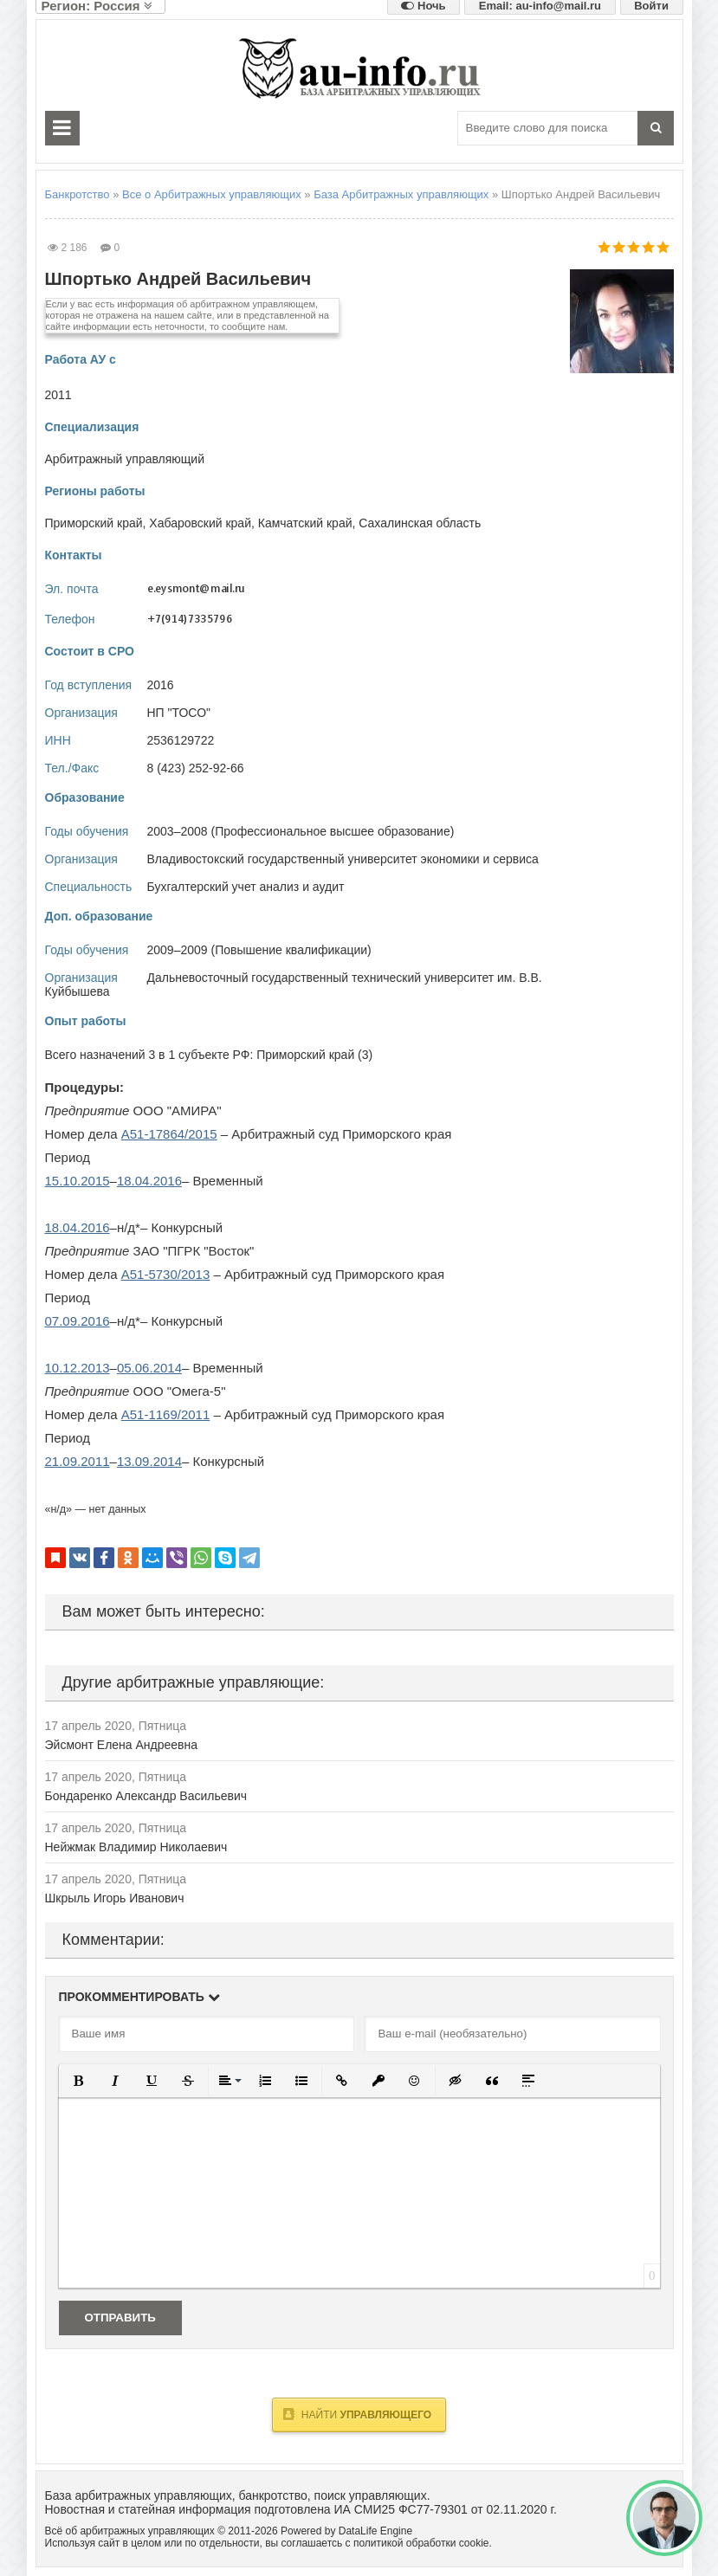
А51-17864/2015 (169, 1134)
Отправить (120, 2317)
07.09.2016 (77, 1321)
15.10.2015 (77, 1180)
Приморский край (94, 523)
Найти (357, 2414)
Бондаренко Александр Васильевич (146, 1796)
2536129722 (181, 740)
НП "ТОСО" (179, 713)
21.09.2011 (77, 1461)
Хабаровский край (200, 523)
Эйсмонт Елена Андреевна (121, 1745)
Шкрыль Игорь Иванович (114, 1898)
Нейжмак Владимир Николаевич (136, 1847)
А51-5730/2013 (165, 1274)
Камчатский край (305, 523)
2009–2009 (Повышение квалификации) (259, 950)
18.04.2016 (149, 1180)
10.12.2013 (77, 1367)
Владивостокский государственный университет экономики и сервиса (343, 859)
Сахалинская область (420, 523)
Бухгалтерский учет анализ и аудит (246, 887)
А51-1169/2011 (165, 1414)
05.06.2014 (149, 1367)
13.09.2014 (149, 1461)
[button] (78, 2080)
